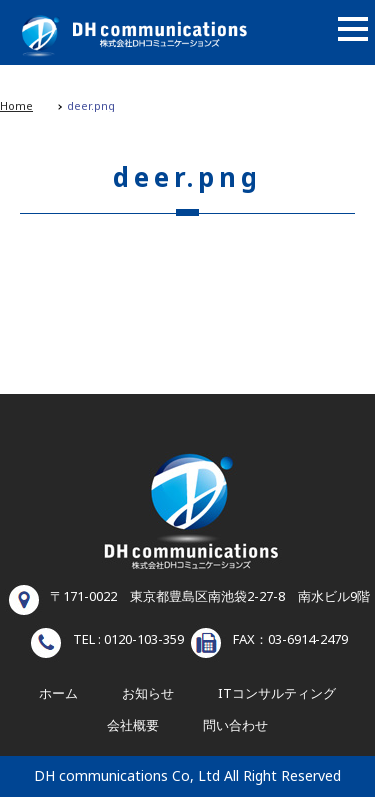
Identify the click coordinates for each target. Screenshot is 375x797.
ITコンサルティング (277, 694)
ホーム (58, 694)
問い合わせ (235, 726)
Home (16, 106)
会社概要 (133, 726)
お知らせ (148, 694)
